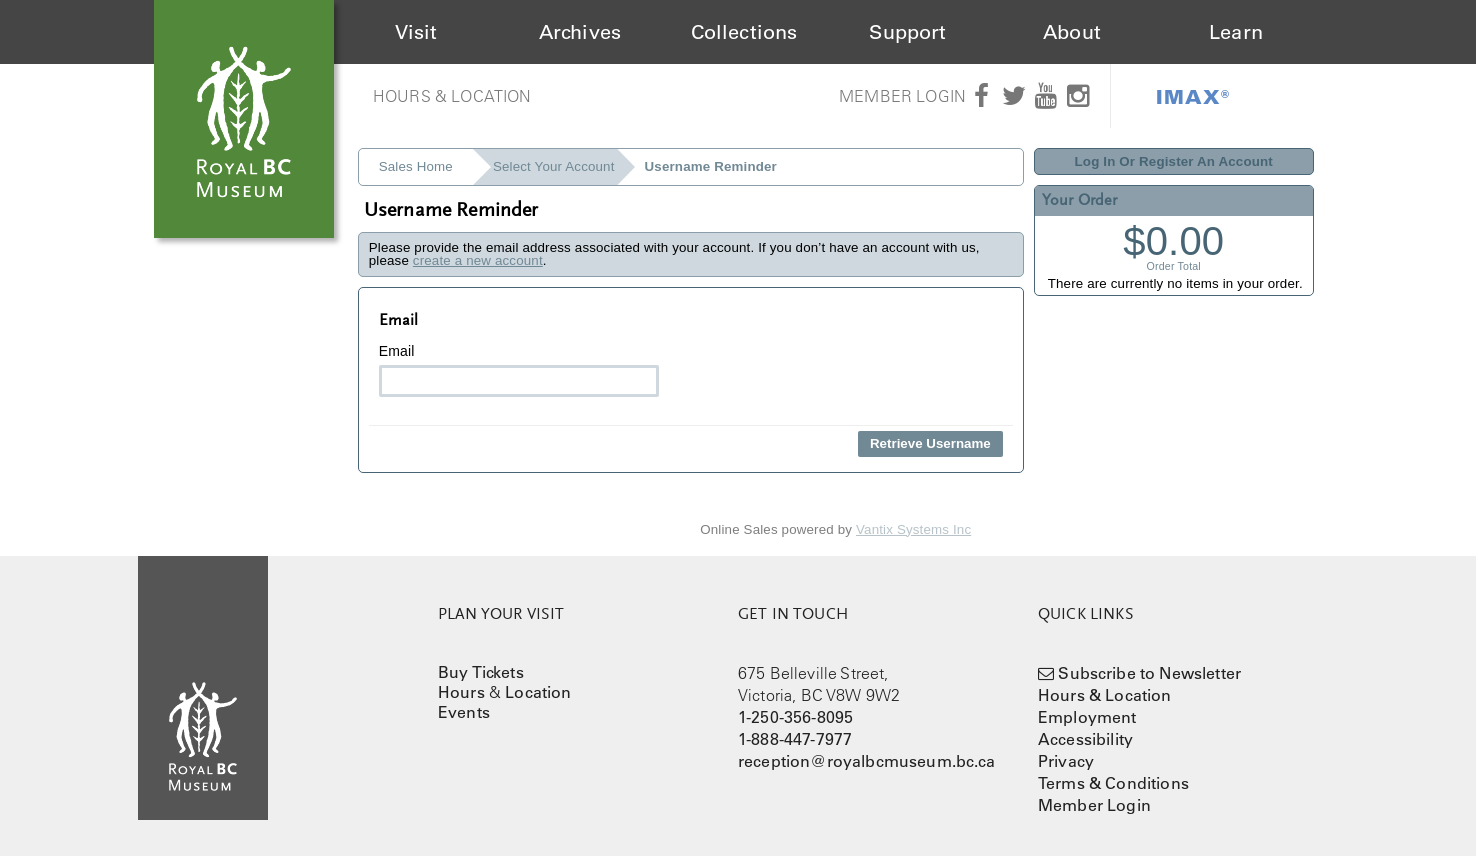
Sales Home (416, 166)
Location (538, 692)
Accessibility (1085, 739)
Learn (1236, 32)
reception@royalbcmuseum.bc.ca (867, 761)
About (1072, 32)
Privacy (1066, 761)
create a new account (478, 260)
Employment (1087, 717)
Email (519, 370)
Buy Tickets (481, 672)
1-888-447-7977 (795, 739)
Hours (461, 692)
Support (907, 32)
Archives (580, 32)
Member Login (902, 96)
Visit (416, 32)
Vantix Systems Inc (913, 529)
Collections (744, 32)
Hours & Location (452, 96)
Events (464, 712)
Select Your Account (554, 166)
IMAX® (1193, 96)
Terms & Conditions (1113, 783)
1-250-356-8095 (795, 717)
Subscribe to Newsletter (1149, 673)
